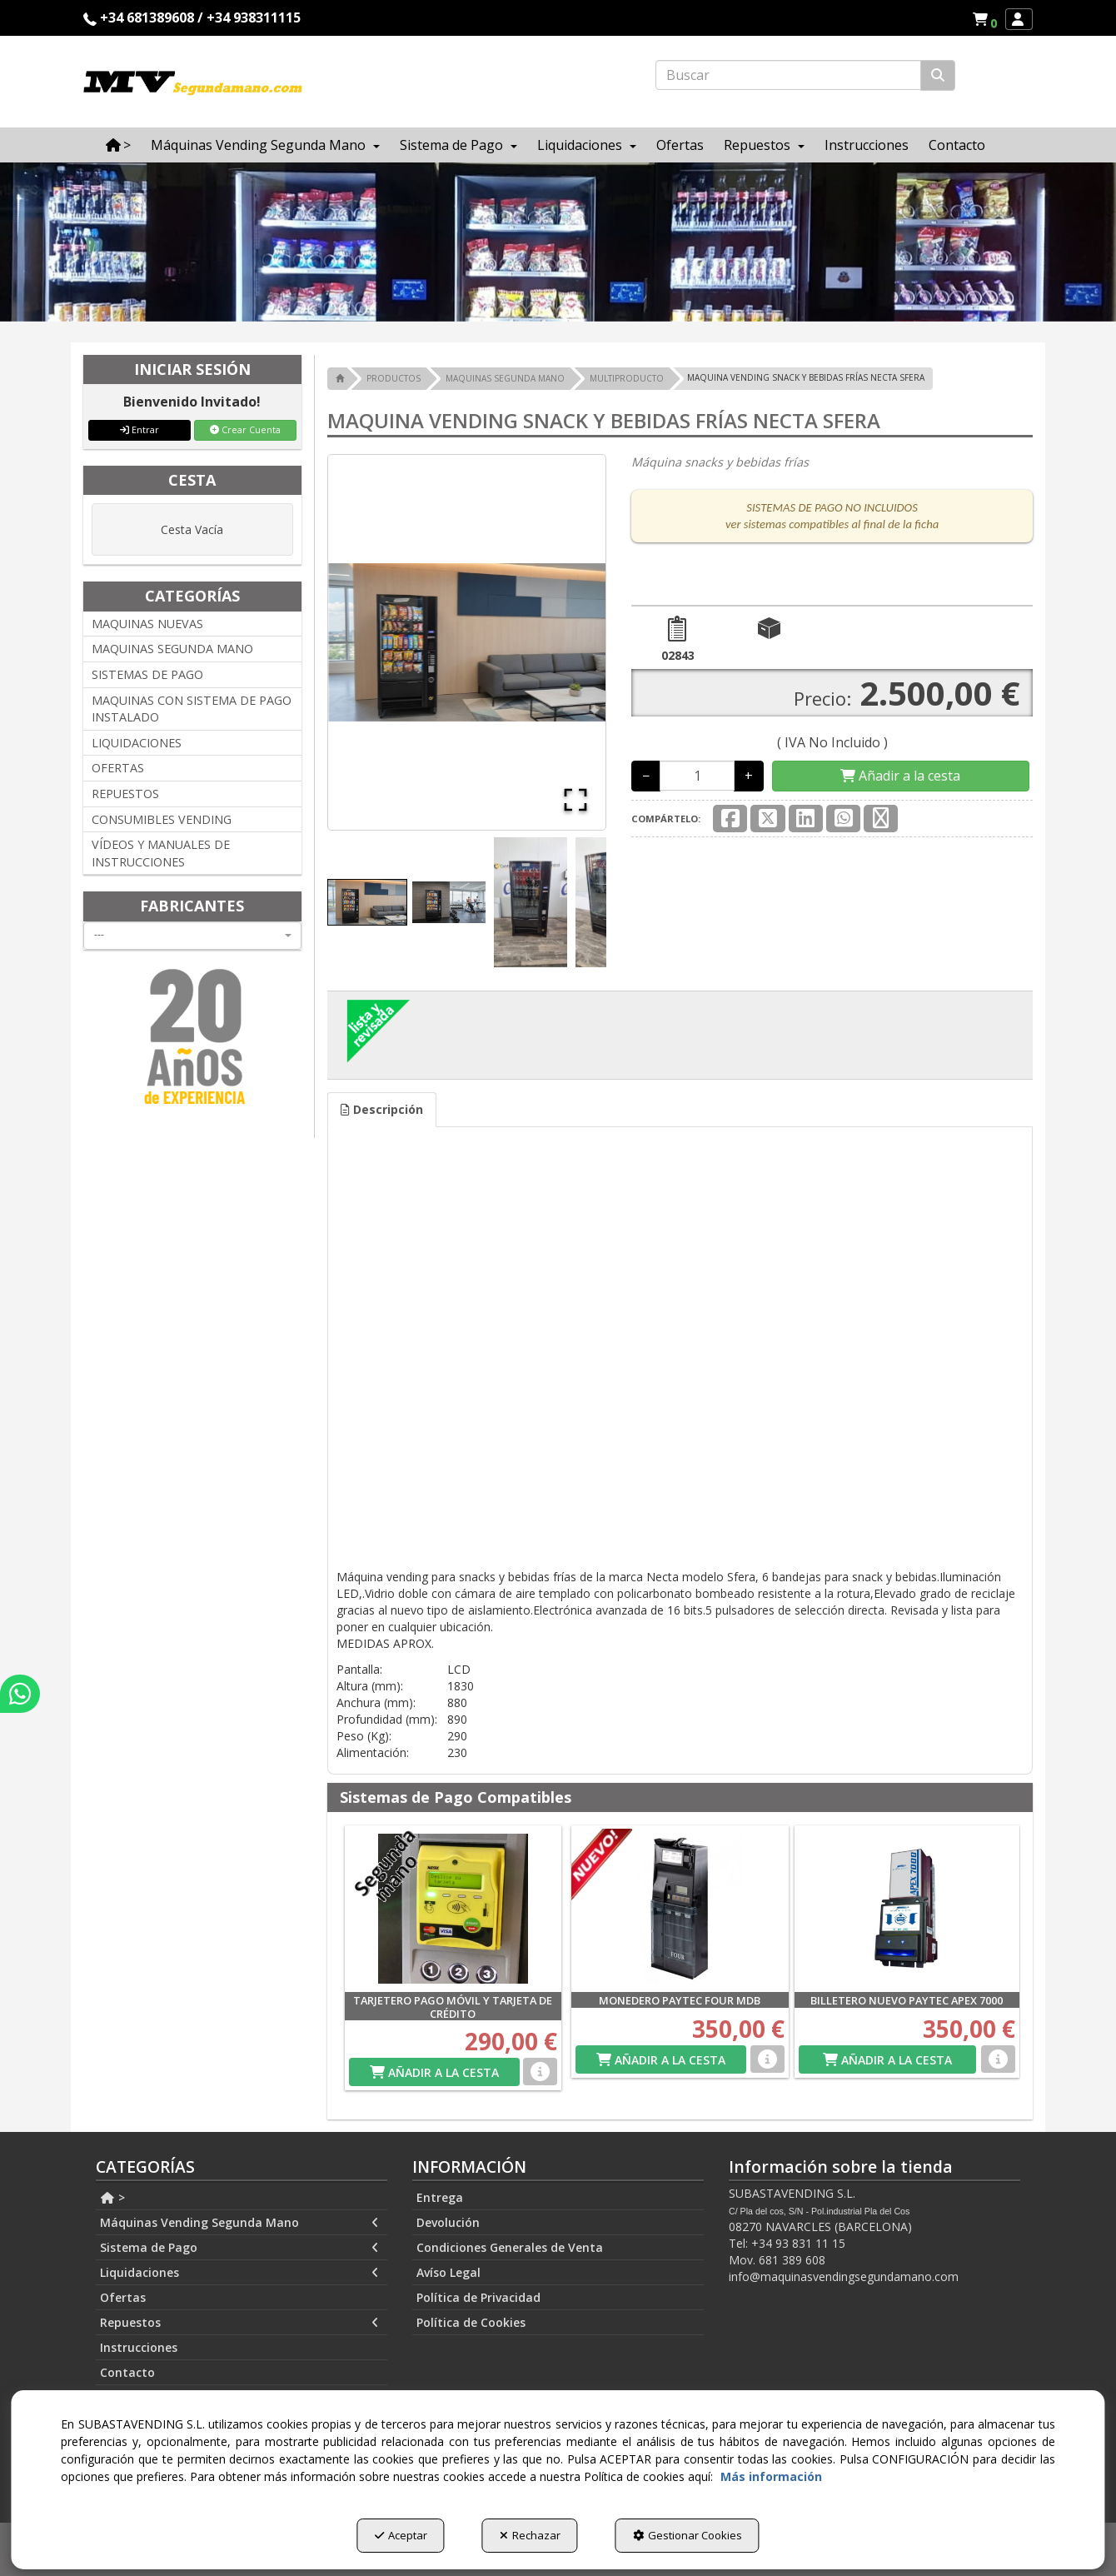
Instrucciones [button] (138, 2347)
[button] (987, 19)
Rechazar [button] (530, 2535)
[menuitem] (984, 19)
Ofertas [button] (123, 2297)
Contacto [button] (127, 2372)
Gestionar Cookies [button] (687, 2535)
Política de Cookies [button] (471, 2322)
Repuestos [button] (239, 2322)
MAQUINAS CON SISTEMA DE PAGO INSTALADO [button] (191, 709)
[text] (788, 75)
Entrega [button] (439, 2197)
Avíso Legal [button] (448, 2272)
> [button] (112, 2197)
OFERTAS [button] (118, 768)
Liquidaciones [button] (239, 2272)
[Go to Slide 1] (367, 902)
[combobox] (192, 935)
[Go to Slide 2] (449, 902)
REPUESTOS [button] (125, 793)
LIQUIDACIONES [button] (137, 743)
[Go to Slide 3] (530, 902)
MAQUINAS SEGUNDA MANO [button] (172, 648)
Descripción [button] (382, 1109)
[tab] (381, 1109)
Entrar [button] (139, 429)
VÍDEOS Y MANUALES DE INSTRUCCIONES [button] (161, 853)
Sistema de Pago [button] (239, 2247)
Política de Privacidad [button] (478, 2297)
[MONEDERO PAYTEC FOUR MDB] (680, 1908)
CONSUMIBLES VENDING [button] (162, 819)
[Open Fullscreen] (575, 800)
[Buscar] (937, 75)
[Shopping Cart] (900, 776)
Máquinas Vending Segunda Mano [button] (239, 2222)
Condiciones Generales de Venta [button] (509, 2247)
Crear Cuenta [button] (245, 429)
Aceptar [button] (401, 2535)
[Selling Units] (697, 776)
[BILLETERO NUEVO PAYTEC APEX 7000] (907, 1908)
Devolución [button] (448, 2222)
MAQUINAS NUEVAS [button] (147, 624)
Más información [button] (771, 2476)
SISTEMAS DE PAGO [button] (147, 674)
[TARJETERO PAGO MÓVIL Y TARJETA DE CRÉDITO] (453, 1908)
